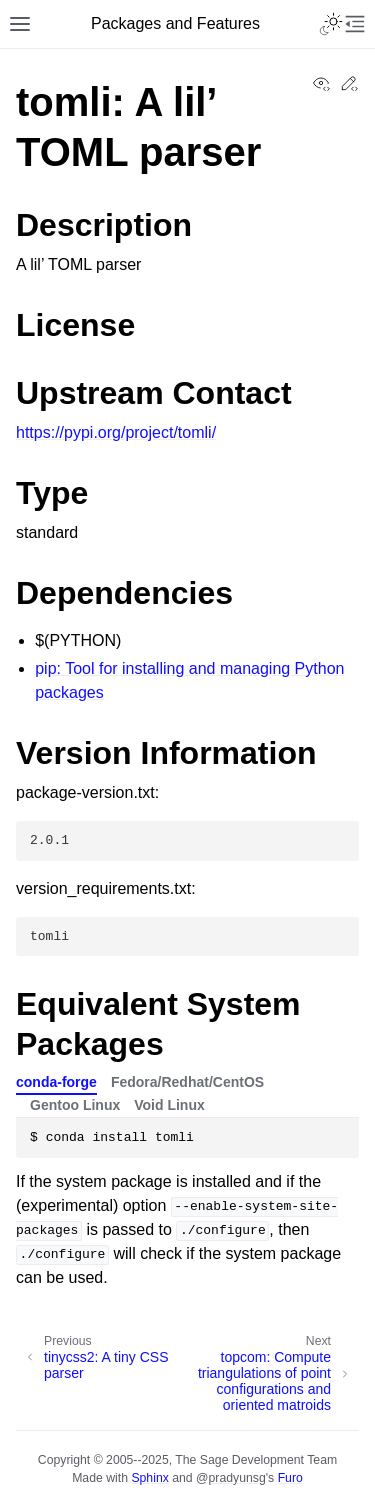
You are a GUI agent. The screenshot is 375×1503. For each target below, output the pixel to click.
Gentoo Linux (75, 1105)
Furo (290, 1478)
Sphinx (149, 1478)
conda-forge (56, 1082)
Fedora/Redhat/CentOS (187, 1082)
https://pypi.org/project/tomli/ (116, 432)
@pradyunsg (231, 1478)
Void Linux (169, 1105)
